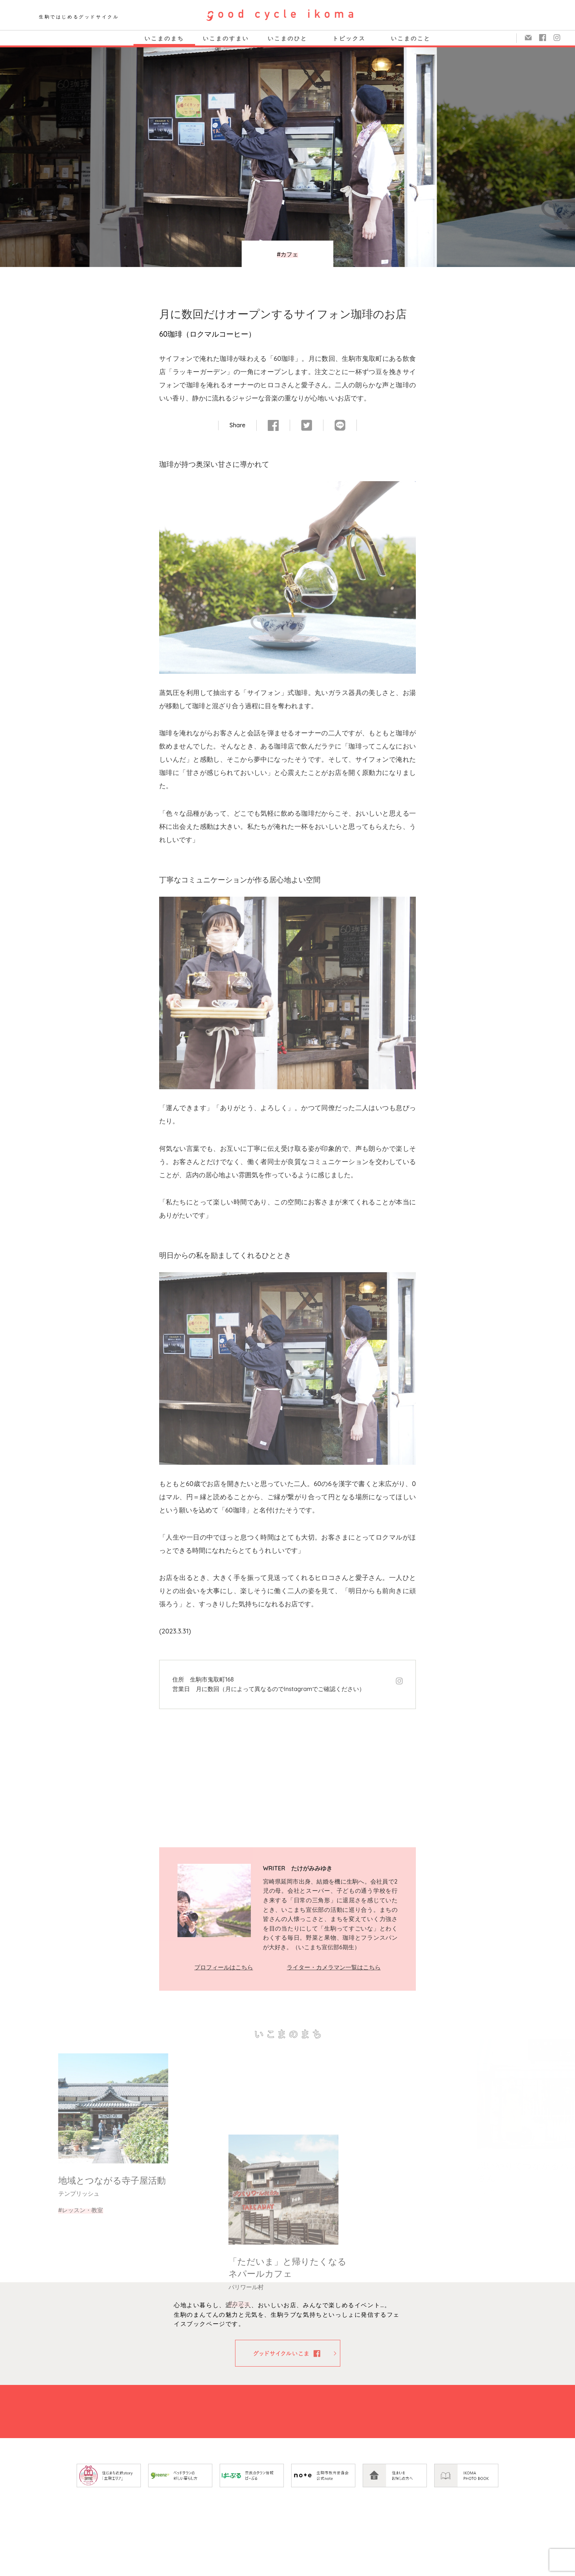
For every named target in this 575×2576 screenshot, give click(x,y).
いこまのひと (287, 38)
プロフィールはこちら (223, 1967)
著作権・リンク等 (413, 2569)
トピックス (349, 38)
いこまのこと (411, 38)
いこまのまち (164, 38)
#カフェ (288, 254)
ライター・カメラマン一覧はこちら (334, 1967)
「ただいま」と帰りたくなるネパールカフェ (287, 2376)
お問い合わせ (367, 2569)
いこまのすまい (226, 38)
